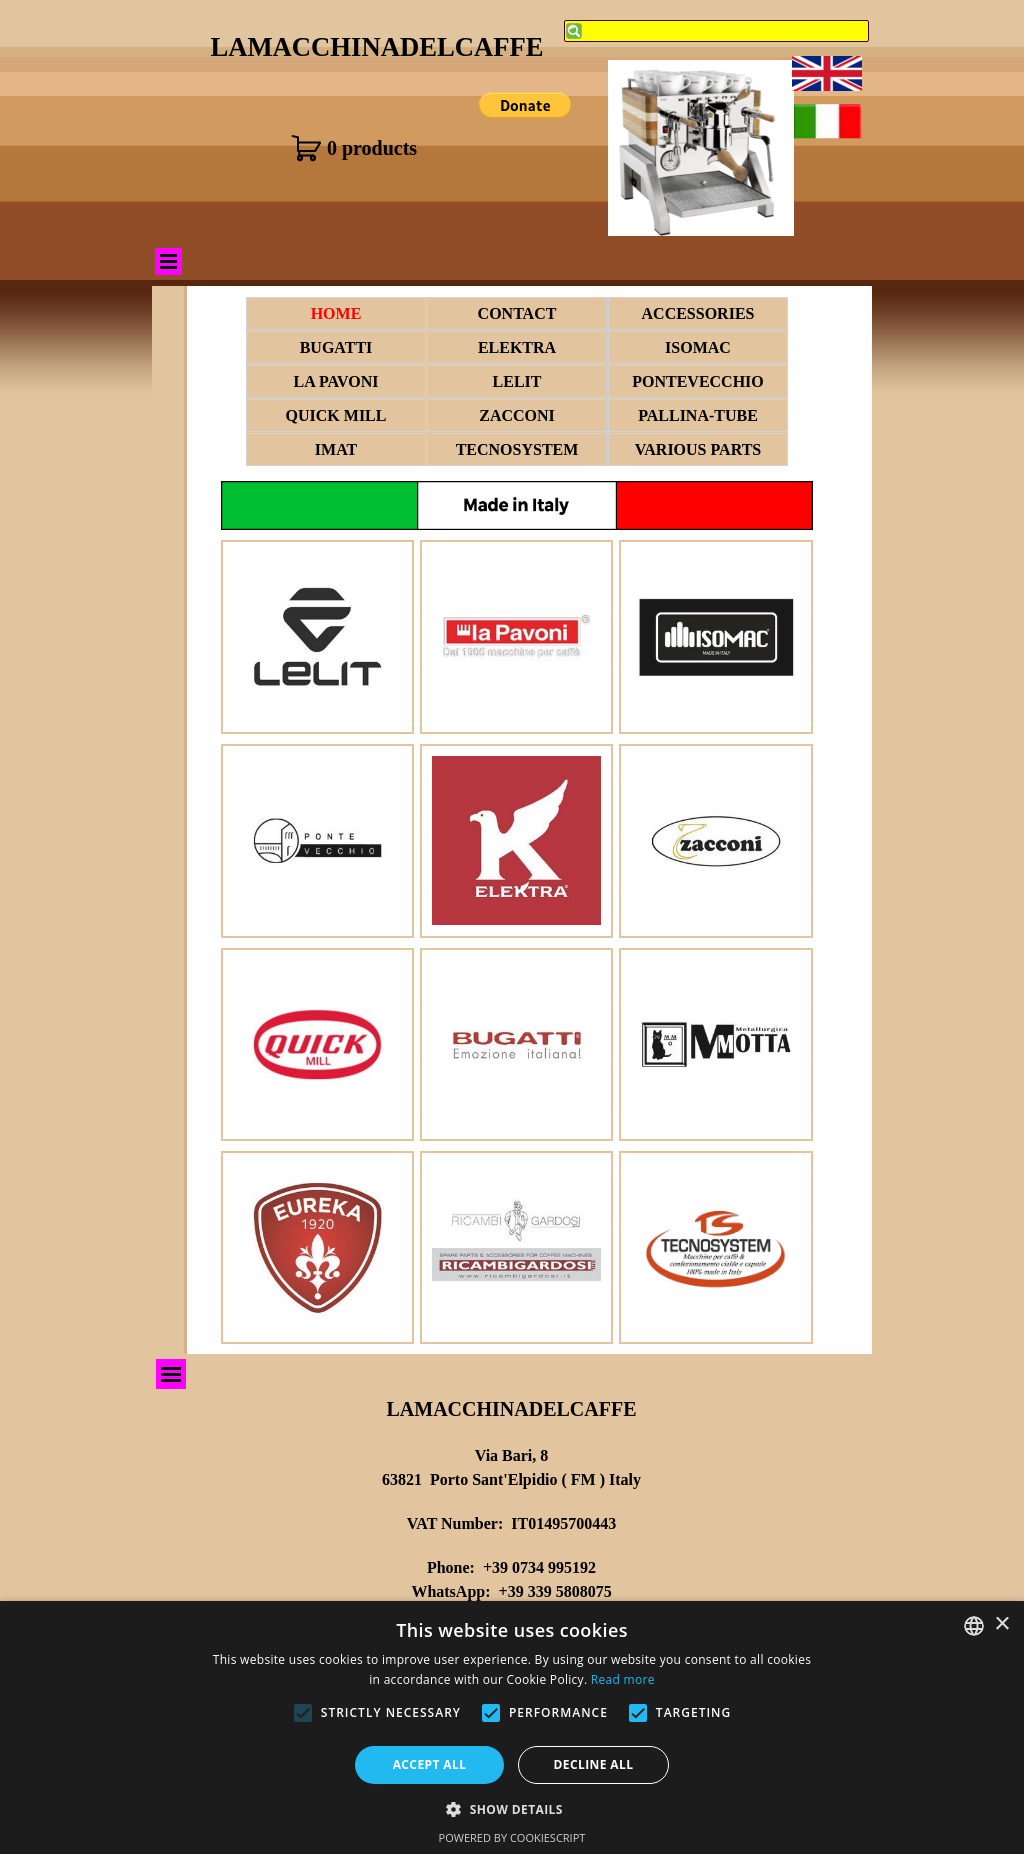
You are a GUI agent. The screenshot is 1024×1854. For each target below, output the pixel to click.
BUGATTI (336, 347)
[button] (512, 1807)
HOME (336, 313)
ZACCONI (517, 415)
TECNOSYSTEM (517, 449)
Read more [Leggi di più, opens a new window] (623, 1679)
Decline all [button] (594, 1764)
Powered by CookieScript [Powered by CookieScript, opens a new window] (512, 1837)
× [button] (1001, 1624)
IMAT (336, 449)
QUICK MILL (336, 415)
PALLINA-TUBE (698, 415)
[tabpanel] (511, 1573)
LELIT (517, 381)
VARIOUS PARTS (698, 449)
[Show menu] (168, 261)
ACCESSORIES (698, 313)
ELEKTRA (517, 347)
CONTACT (517, 313)
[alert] (512, 1727)
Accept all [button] (430, 1764)
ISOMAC (698, 347)
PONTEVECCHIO (698, 381)
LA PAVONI (336, 381)
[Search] (716, 31)
